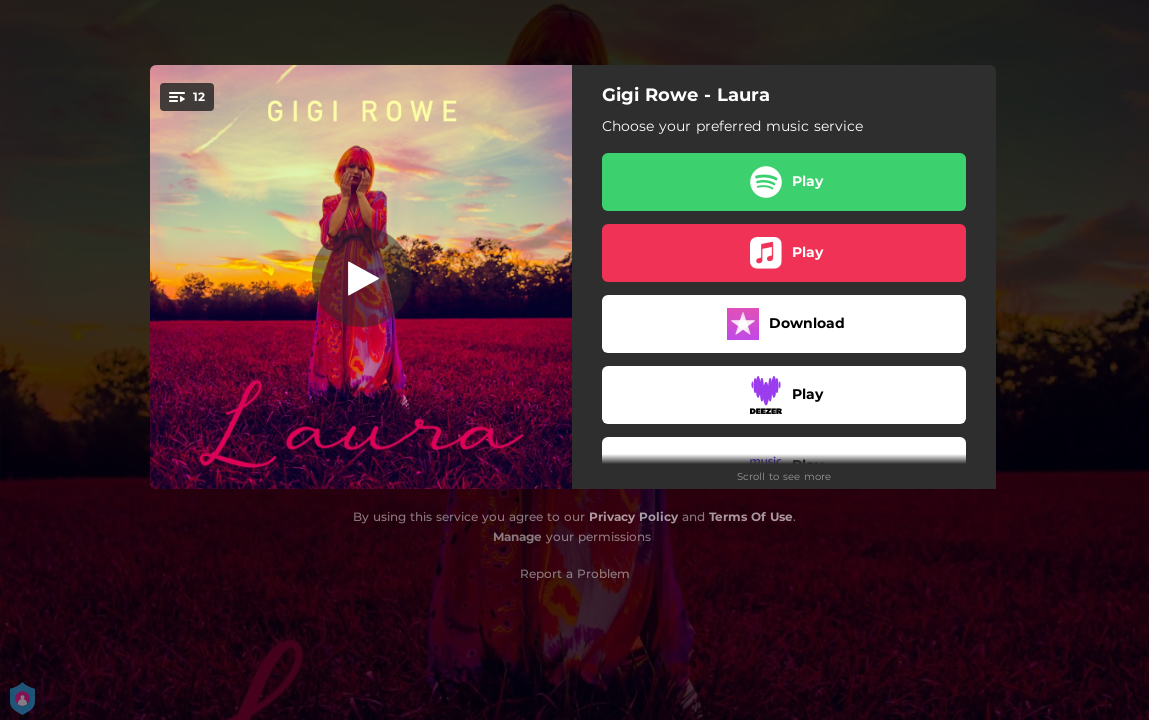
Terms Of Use (751, 516)
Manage (517, 536)
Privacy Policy (633, 516)
